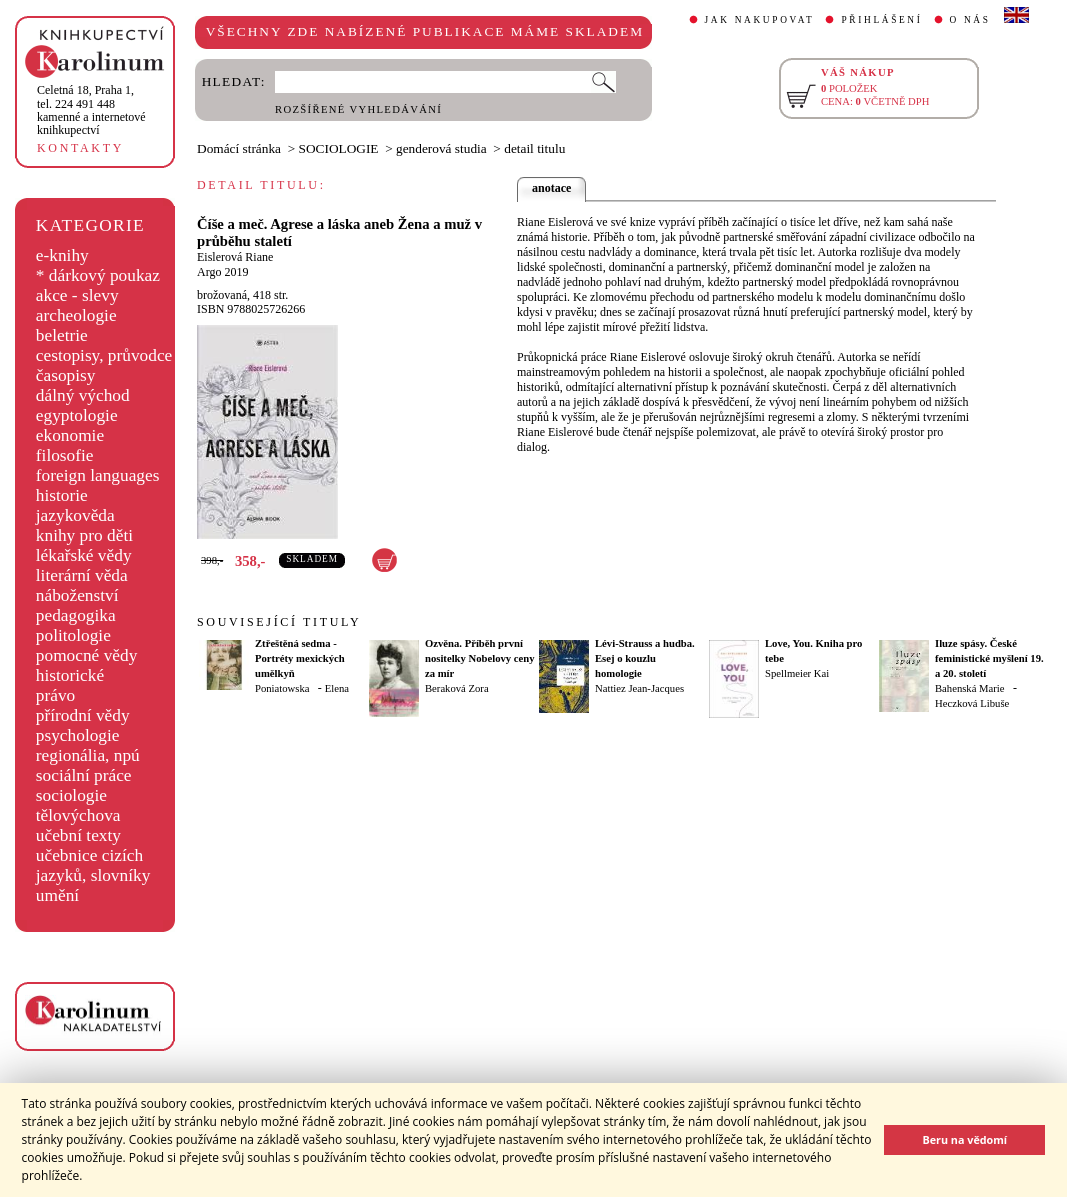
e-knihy (62, 255)
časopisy (66, 375)
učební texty (78, 835)
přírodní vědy (83, 715)
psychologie (78, 735)
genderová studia (441, 148)
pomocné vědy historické (87, 665)
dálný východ (83, 395)
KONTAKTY (80, 148)
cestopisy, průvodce (104, 355)
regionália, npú (88, 755)
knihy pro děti (84, 535)
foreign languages (98, 475)
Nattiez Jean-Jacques (639, 688)
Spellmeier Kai (797, 673)
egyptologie (77, 415)
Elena (337, 688)
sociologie (71, 795)
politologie (73, 635)
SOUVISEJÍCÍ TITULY (279, 622)
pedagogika (76, 615)
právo (55, 695)
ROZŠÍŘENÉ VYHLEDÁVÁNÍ (358, 109)
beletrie (62, 335)
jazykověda (75, 515)
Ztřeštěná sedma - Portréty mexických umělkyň (300, 658)
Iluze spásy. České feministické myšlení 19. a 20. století (989, 658)
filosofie (65, 455)
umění (57, 895)
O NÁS (970, 20)
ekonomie (70, 435)
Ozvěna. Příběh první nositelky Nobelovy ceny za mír (480, 658)
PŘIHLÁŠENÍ (881, 20)
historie (62, 495)
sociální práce (84, 775)
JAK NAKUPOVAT (760, 20)
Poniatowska (282, 688)
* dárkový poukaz (98, 275)
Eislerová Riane (235, 257)
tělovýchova (78, 815)
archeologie (76, 315)
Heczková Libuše (972, 703)
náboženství (77, 595)
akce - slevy (77, 295)
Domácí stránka (239, 148)
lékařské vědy (84, 555)
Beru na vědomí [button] (964, 1139)
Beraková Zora (457, 688)
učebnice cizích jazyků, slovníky (93, 865)
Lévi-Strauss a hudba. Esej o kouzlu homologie (645, 658)
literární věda (82, 575)
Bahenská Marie (970, 688)
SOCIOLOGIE (339, 148)
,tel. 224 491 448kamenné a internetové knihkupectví (91, 110)
